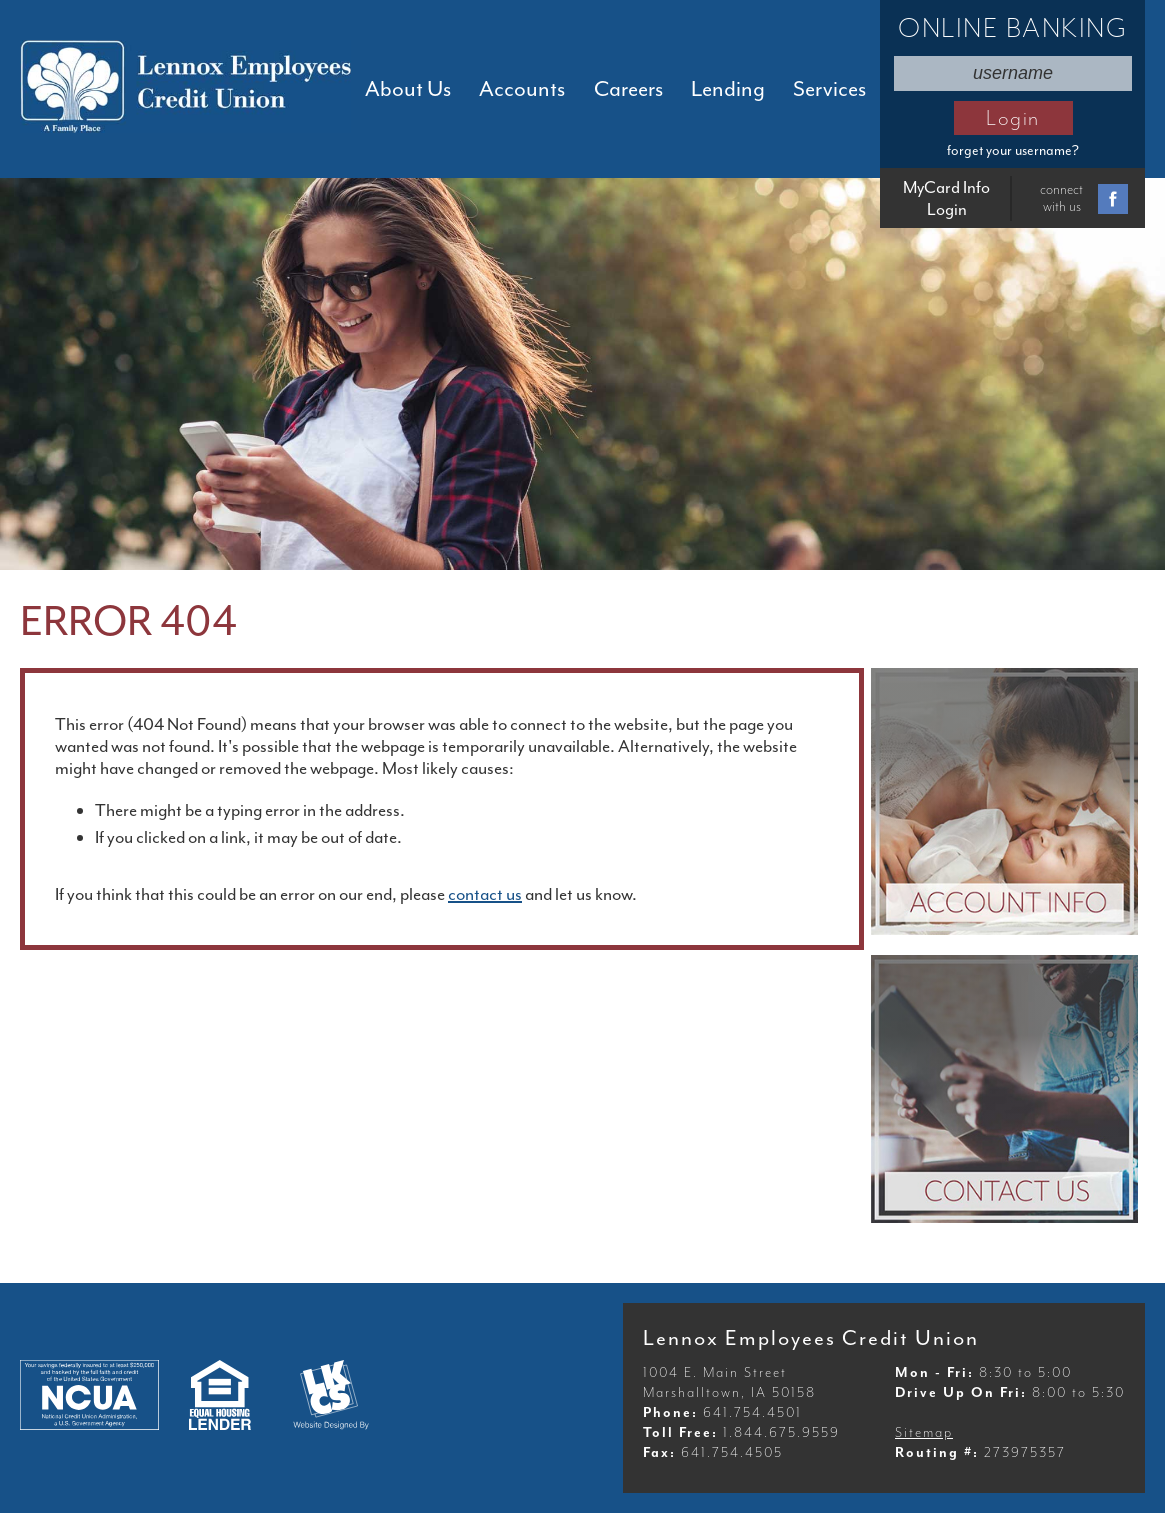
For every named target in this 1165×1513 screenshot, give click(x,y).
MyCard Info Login (946, 198)
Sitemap (924, 1432)
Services (829, 89)
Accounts (522, 89)
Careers (628, 89)
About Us (408, 89)
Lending (728, 89)
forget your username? (1013, 150)
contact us (485, 894)
